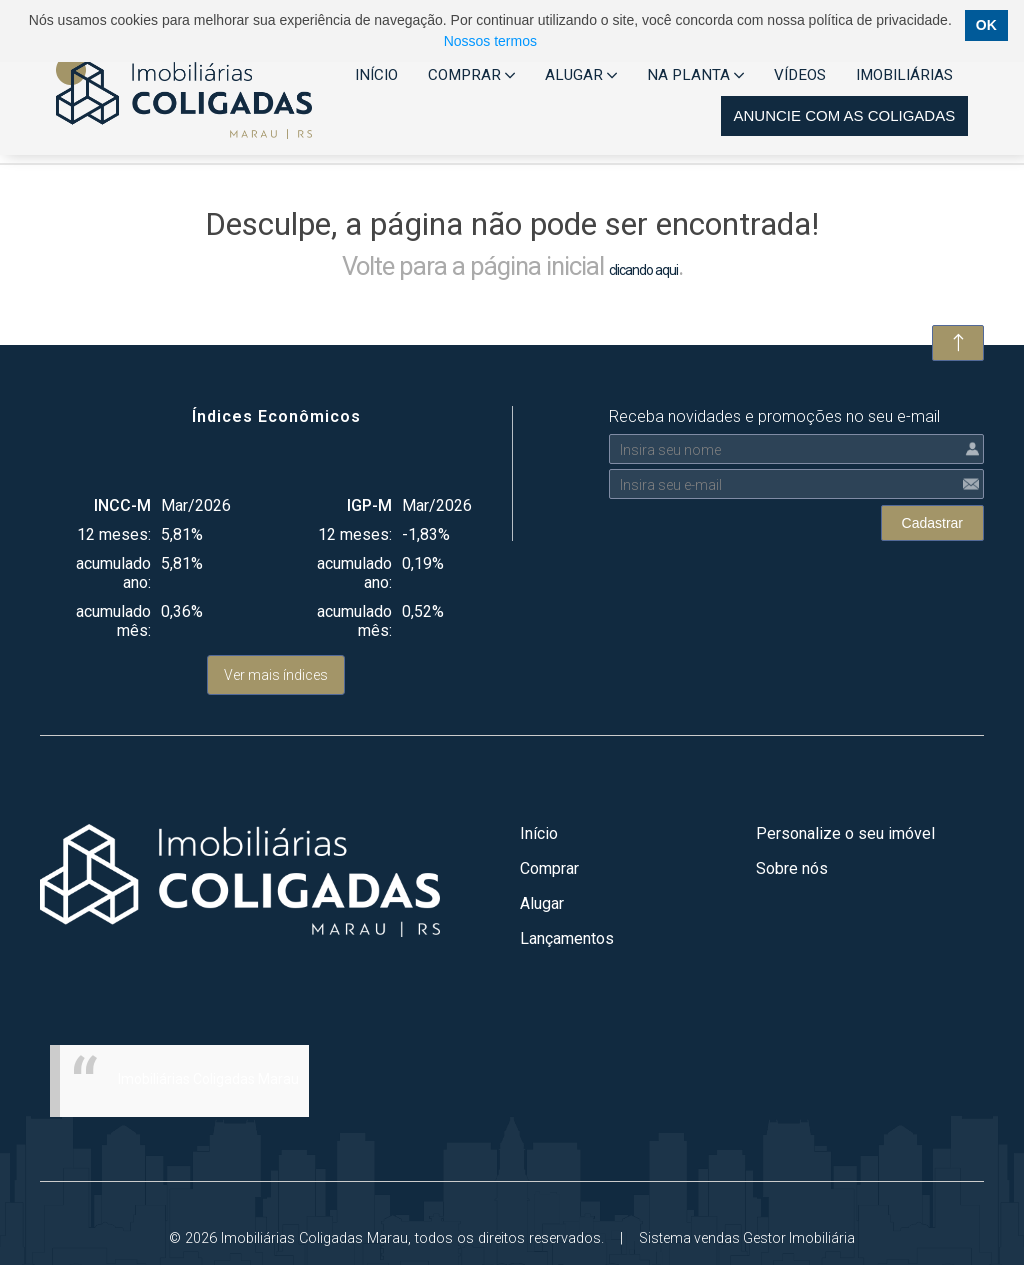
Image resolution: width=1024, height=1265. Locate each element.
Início (539, 833)
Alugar (542, 903)
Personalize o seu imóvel (845, 833)
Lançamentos (567, 938)
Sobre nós (792, 868)
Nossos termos (490, 41)
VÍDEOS (800, 75)
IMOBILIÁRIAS (904, 75)
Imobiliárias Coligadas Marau (208, 1079)
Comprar (549, 868)
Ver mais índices (276, 675)
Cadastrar (932, 523)
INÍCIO (376, 75)
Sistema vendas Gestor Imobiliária (747, 1238)
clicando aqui (643, 270)
